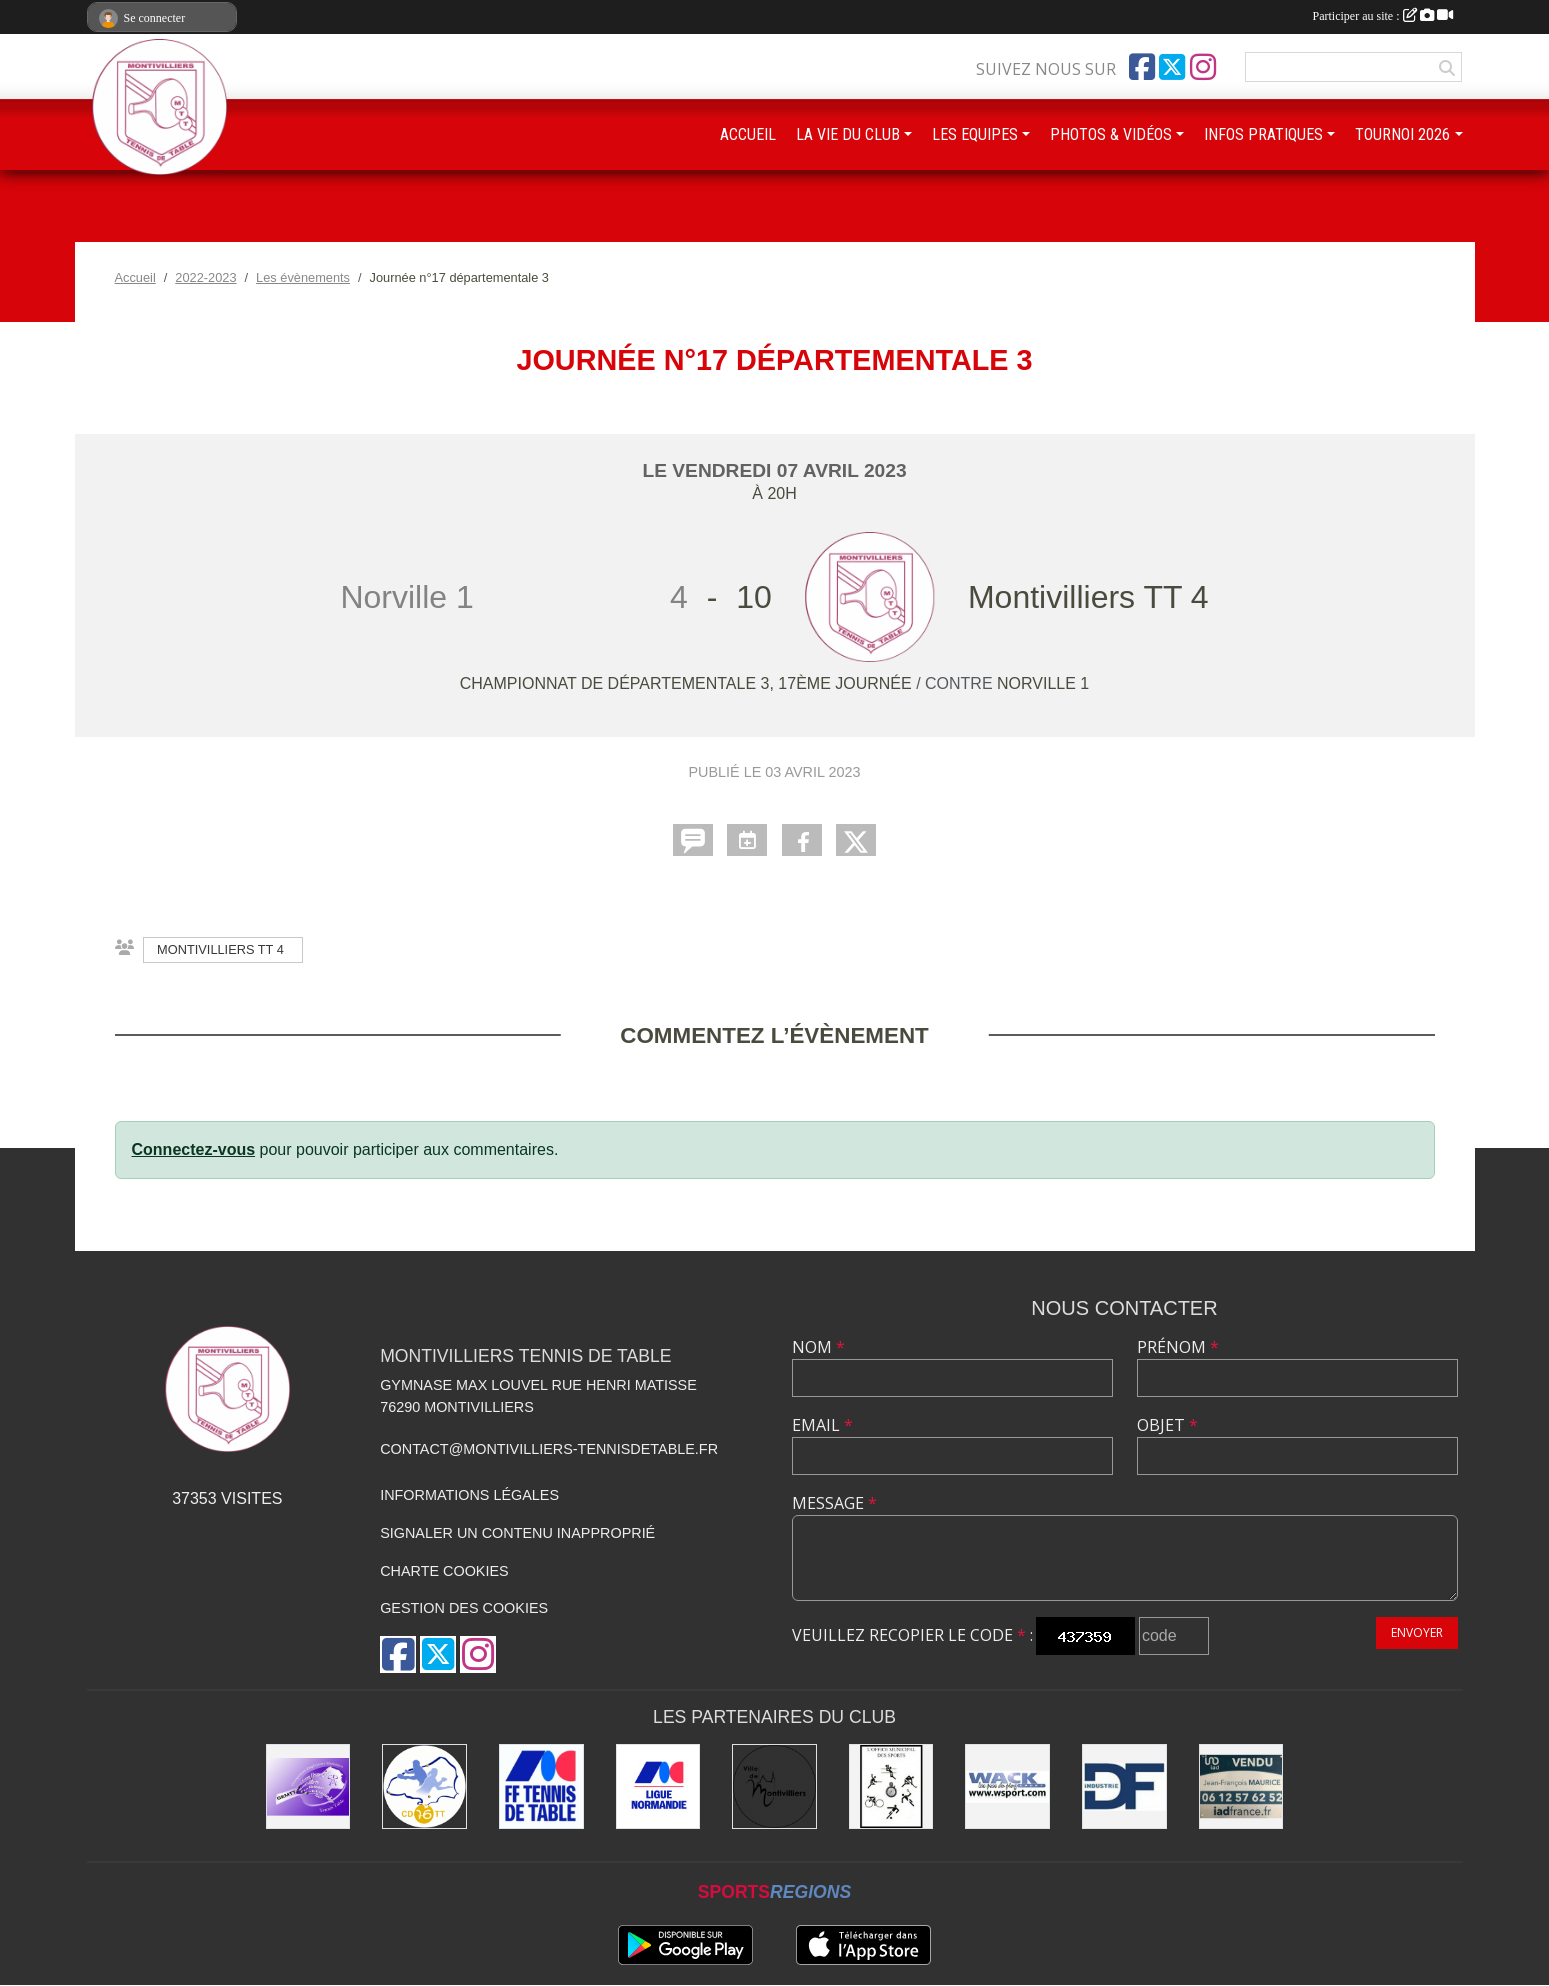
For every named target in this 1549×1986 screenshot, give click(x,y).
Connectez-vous (194, 1149)
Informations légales (469, 1495)
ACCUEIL (748, 134)
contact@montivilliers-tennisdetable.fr (549, 1449)
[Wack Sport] (1007, 1786)
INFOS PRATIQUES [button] (1263, 134)
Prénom (1178, 1347)
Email (822, 1425)
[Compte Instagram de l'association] (1203, 67)
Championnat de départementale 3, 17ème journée (688, 683)
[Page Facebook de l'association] (1142, 67)
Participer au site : (1383, 16)
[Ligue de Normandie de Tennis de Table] (658, 1786)
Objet (1167, 1425)
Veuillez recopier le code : (912, 1635)
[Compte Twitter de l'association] (1172, 67)
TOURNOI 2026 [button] (1402, 134)
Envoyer (1417, 1632)
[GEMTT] (308, 1786)
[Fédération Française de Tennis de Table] (541, 1786)
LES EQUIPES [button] (975, 134)
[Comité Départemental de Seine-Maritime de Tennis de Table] (424, 1786)
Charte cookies (444, 1571)
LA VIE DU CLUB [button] (848, 134)
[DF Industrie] (1124, 1786)
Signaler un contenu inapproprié (517, 1533)
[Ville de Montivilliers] (774, 1786)
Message (834, 1503)
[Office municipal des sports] (891, 1786)
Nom (818, 1347)
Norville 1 (1043, 683)
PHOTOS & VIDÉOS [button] (1111, 134)
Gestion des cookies (464, 1608)
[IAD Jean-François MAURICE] (1241, 1786)
